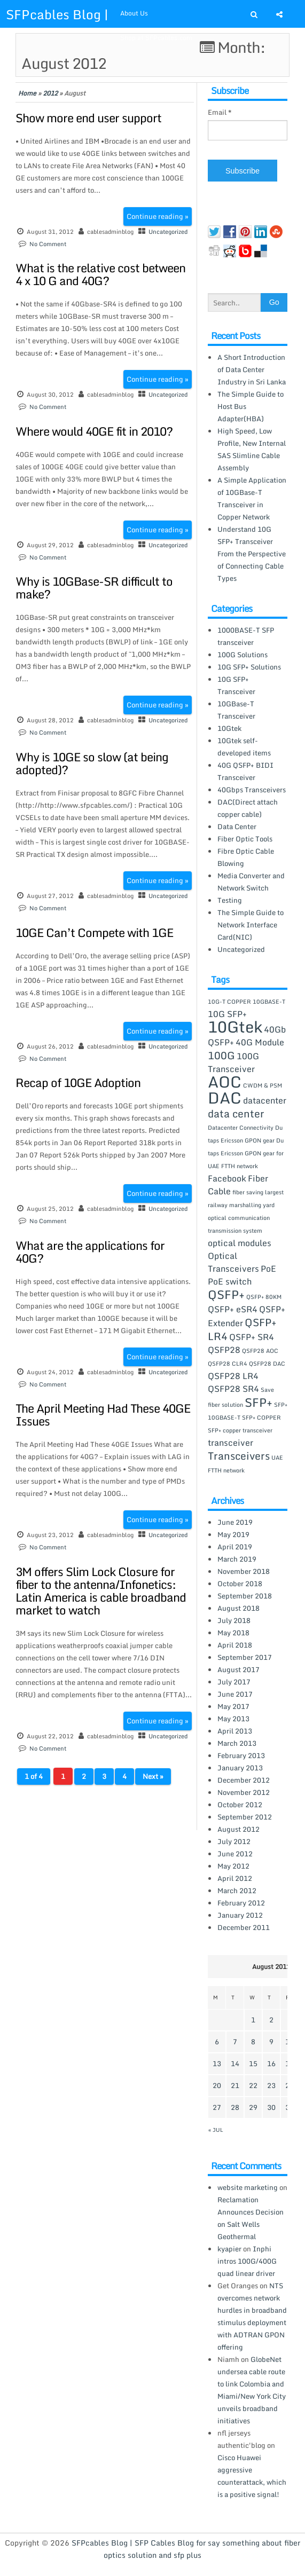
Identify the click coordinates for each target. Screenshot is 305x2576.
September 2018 (244, 1596)
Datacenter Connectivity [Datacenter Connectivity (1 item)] (240, 1127)
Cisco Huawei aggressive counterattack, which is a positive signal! (251, 2476)
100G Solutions (242, 654)
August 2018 (238, 1608)
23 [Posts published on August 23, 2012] (271, 2085)
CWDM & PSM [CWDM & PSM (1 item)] (262, 1085)
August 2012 (238, 1829)
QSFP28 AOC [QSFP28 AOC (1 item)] (260, 1351)
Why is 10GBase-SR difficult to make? (94, 587)
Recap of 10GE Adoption (77, 1082)
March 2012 (236, 1890)
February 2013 (241, 1755)
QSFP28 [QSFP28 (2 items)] (224, 1350)
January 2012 (240, 1915)
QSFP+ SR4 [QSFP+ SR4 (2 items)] (251, 1337)
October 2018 (239, 1583)
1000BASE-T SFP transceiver (245, 636)
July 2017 (234, 1682)
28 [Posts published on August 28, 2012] (235, 2107)
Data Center (236, 826)
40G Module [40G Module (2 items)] (260, 1042)
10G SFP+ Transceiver (236, 685)
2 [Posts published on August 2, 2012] (271, 2020)
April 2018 (234, 1645)
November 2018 (243, 1571)
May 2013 (233, 1718)
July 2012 (234, 1841)
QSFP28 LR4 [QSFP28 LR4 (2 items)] (233, 1376)
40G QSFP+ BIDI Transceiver (245, 771)
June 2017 (235, 1694)
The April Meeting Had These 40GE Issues (102, 1414)
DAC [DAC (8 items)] (224, 1097)
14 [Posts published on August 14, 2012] (235, 2063)
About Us (134, 13)
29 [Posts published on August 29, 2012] (253, 2107)
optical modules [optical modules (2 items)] (239, 1243)
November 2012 (243, 1792)
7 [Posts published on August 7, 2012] (235, 2041)
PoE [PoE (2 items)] (268, 1268)
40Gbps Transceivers (251, 789)
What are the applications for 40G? (90, 1251)
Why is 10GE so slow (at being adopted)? (91, 763)
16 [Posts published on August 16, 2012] (271, 2063)
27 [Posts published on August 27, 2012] (217, 2107)
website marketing (247, 2187)
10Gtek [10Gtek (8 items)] (235, 1026)
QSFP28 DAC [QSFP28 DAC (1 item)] (267, 1363)
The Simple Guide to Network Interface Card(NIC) (250, 925)
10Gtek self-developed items (244, 747)
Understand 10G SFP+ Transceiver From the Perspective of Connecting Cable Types (251, 553)
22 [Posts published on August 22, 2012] (253, 2085)
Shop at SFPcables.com (156, 38)
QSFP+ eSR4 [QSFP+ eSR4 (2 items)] (232, 1309)
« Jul (215, 2129)
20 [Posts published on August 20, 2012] (217, 2085)
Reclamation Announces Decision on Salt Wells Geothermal (250, 2218)
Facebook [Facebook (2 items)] (227, 1178)
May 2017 (233, 1706)
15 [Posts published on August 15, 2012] (253, 2063)
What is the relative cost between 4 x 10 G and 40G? (100, 274)
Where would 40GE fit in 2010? (94, 431)
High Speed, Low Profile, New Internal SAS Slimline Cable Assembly (251, 449)
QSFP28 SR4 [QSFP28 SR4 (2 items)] (233, 1389)
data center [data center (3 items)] (236, 1113)
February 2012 (241, 1903)
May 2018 (233, 1632)
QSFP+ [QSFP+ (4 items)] (226, 1294)
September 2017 (244, 1657)
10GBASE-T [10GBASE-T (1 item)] (269, 1001)
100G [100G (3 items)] (221, 1055)
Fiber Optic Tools (244, 839)
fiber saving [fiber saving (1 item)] (247, 1192)
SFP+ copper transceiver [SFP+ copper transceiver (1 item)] (240, 1430)
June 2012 (235, 1854)
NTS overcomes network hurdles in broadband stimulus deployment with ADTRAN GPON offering (252, 2316)
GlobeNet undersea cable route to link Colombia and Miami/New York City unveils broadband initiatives (251, 2390)
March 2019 (236, 1559)
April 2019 (234, 1547)
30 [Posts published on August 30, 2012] (271, 2107)
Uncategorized (167, 232)
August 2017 (238, 1669)
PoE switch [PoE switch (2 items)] (230, 1281)
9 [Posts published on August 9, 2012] (271, 2041)
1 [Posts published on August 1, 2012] (253, 2020)
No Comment (47, 244)
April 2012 (234, 1878)
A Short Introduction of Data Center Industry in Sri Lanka (251, 369)
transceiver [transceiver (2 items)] (230, 1443)
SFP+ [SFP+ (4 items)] (258, 1402)
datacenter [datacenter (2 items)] (264, 1100)
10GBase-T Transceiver (236, 710)
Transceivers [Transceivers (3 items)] (239, 1455)
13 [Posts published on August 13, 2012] (217, 2063)
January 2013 (240, 1768)
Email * (220, 112)
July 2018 (234, 1620)
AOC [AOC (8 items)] (224, 1081)
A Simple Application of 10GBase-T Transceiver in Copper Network (251, 498)
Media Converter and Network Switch (251, 882)
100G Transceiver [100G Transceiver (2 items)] (233, 1062)
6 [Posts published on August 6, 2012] (217, 2041)
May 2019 (233, 1534)
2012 (50, 93)
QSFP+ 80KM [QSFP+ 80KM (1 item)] (263, 1297)
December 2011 (243, 1927)
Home (27, 93)
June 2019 (235, 1522)
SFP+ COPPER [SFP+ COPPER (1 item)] (261, 1417)
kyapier (229, 2249)
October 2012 (239, 1804)
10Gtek (229, 728)
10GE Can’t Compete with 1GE (94, 932)
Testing (229, 900)
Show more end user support (88, 117)
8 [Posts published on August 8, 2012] (253, 2041)
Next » (153, 1776)
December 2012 (243, 1780)
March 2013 (236, 1743)
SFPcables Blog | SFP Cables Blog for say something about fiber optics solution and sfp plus (186, 2548)
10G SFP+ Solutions (249, 667)
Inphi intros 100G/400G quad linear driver (247, 2261)
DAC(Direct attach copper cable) (247, 808)
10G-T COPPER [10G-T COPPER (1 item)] (229, 1001)
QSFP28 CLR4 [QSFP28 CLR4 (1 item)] (227, 1363)
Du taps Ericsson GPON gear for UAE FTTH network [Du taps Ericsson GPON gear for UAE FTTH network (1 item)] (246, 1153)
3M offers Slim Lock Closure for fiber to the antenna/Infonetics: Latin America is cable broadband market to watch (100, 1590)
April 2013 (234, 1731)
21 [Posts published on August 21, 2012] (235, 2085)
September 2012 (244, 1817)
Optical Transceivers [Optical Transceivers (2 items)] (233, 1262)
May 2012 (233, 1866)
